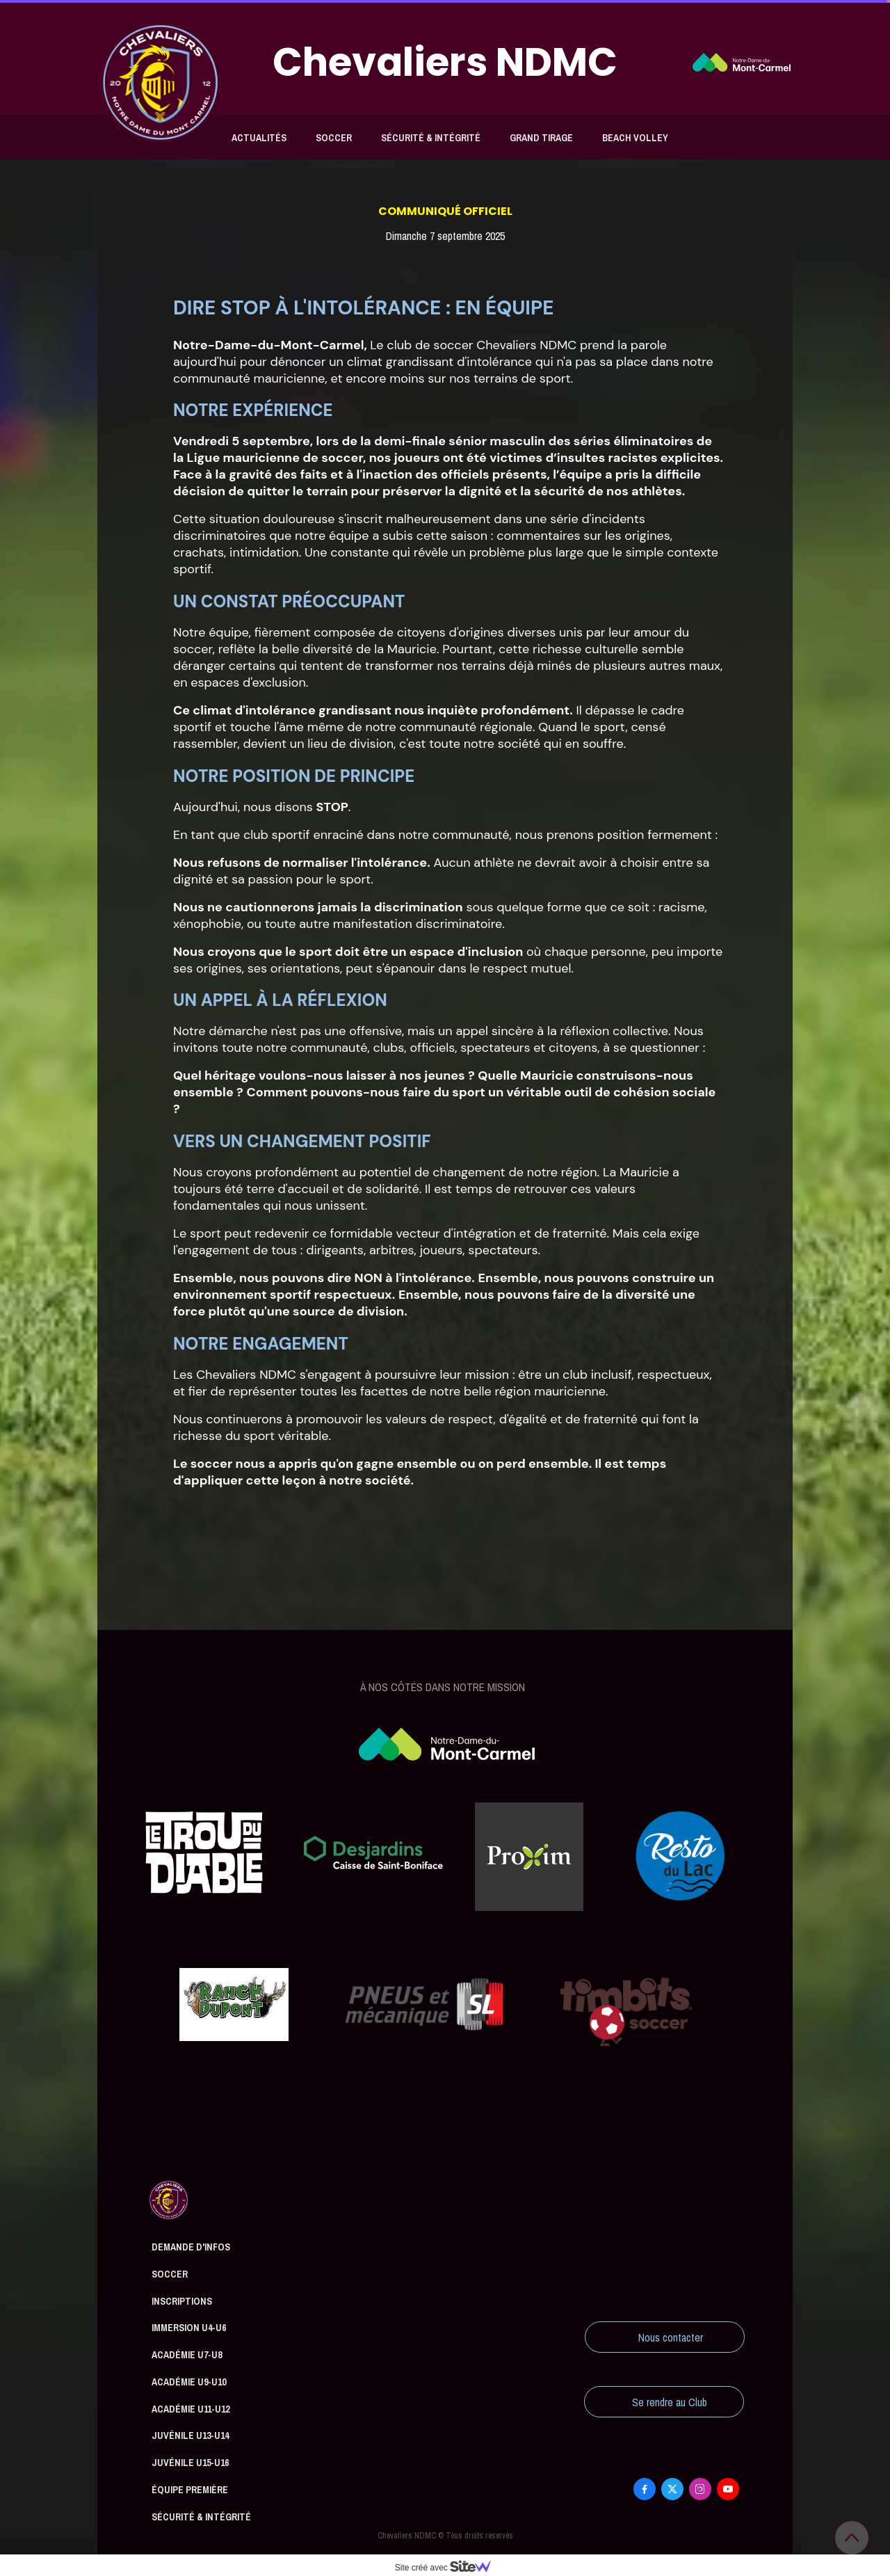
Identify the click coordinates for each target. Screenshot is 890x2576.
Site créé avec (448, 2568)
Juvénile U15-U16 (190, 2462)
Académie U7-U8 (187, 2355)
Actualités (259, 137)
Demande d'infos (191, 2247)
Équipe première (190, 2489)
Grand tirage (541, 137)
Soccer (334, 137)
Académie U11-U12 (190, 2409)
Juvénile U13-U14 (190, 2435)
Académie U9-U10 (189, 2382)
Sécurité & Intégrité (430, 137)
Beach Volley (635, 137)
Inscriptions (182, 2301)
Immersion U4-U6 (189, 2327)
